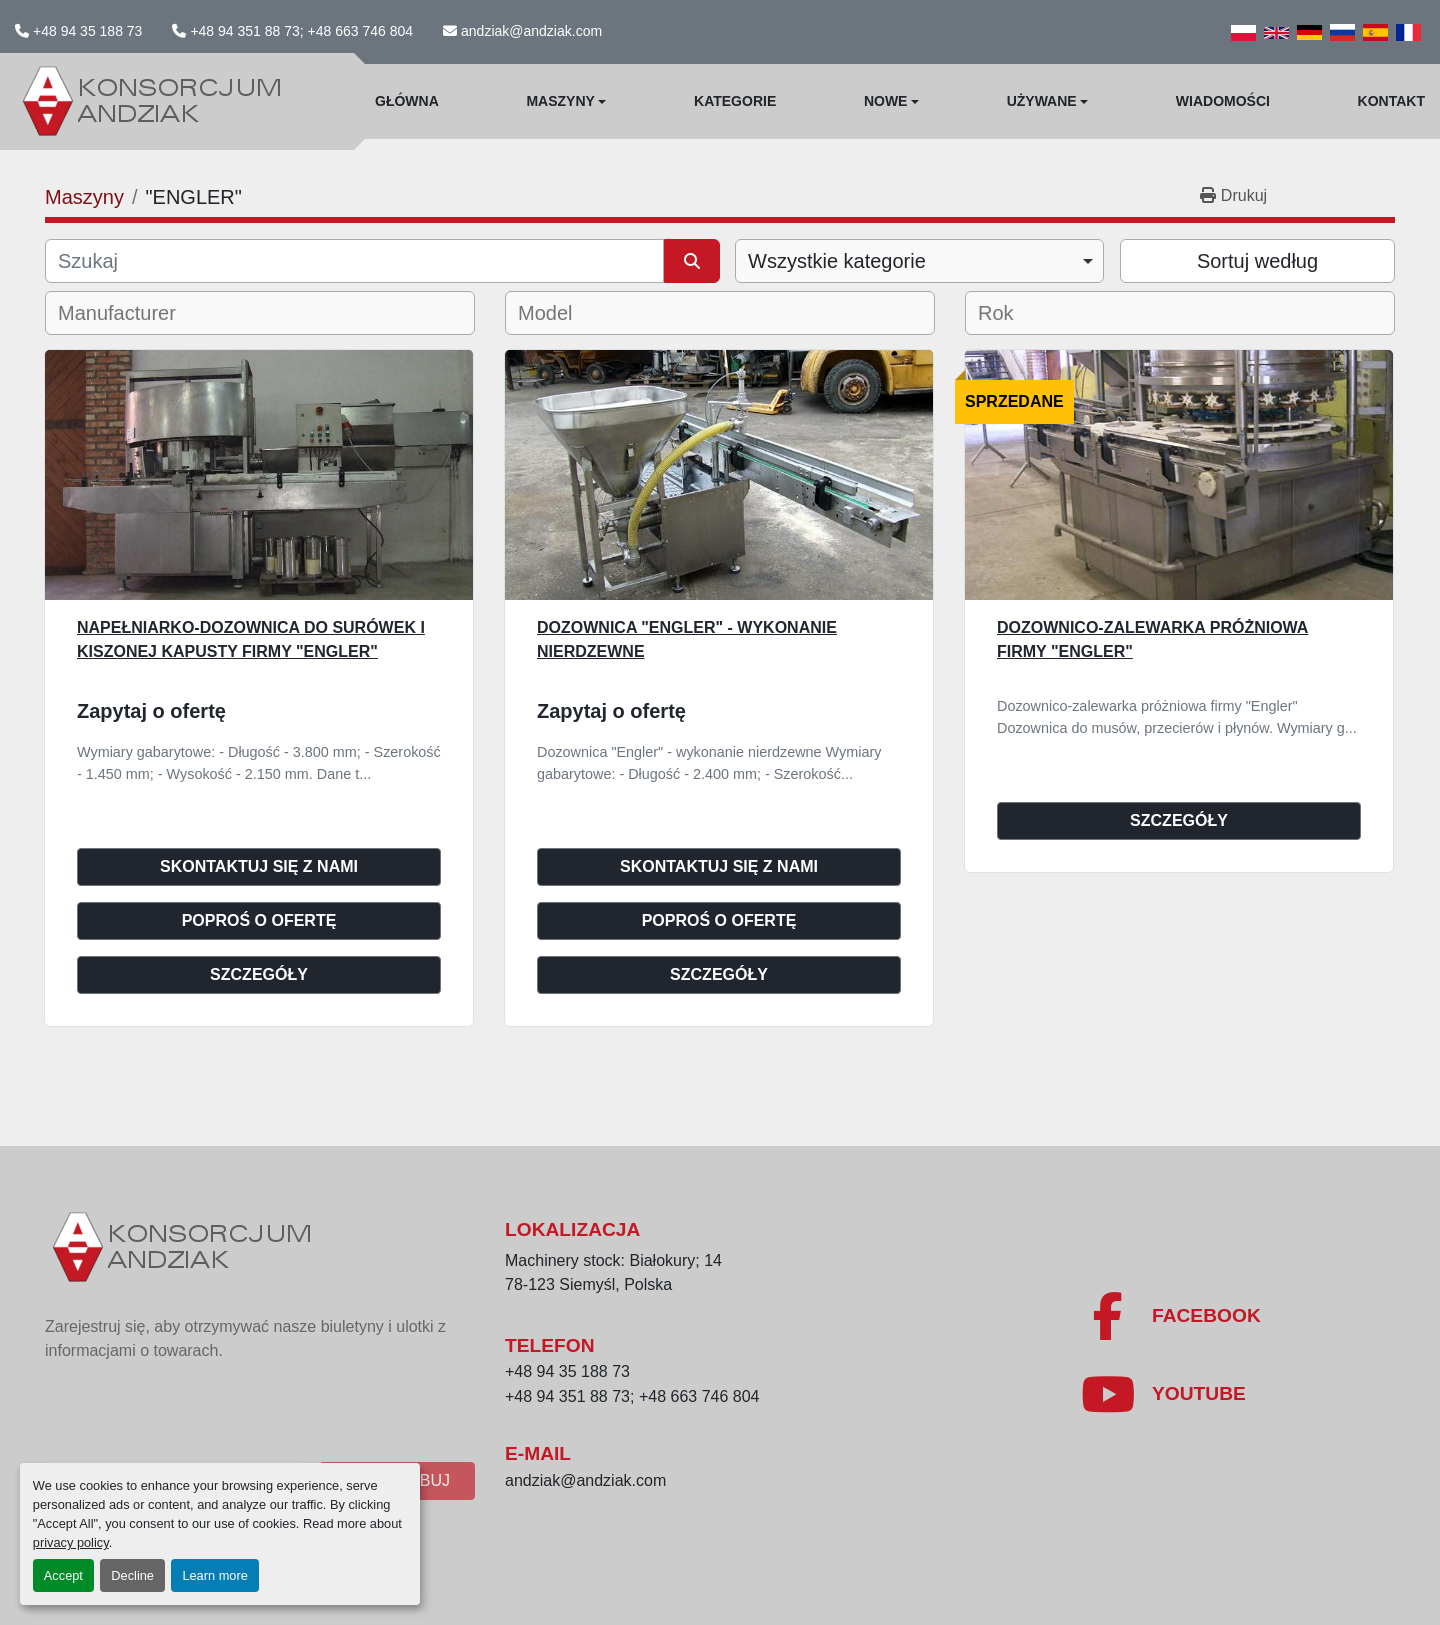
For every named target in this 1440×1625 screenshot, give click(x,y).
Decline (132, 1575)
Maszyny (560, 101)
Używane (1042, 101)
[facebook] (1170, 1316)
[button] (566, 101)
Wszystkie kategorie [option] (837, 261)
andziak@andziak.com (531, 31)
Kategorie (735, 101)
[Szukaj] (354, 261)
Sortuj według (1257, 261)
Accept (63, 1575)
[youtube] (1163, 1394)
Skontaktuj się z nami (259, 866)
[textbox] (130, 313)
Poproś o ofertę (259, 920)
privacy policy (71, 1542)
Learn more (214, 1575)
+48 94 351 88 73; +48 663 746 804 (301, 31)
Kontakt (1391, 101)
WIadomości (1223, 101)
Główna (407, 101)
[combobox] (919, 261)
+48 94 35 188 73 (87, 31)
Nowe (886, 101)
